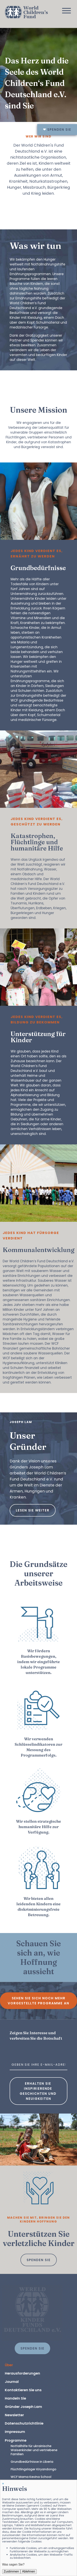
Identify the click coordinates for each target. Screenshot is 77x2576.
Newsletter (14, 2415)
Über (9, 2365)
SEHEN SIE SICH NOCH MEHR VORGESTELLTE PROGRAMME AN (38, 2001)
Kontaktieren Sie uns (23, 2390)
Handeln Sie (15, 2398)
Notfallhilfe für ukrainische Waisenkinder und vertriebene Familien (34, 2450)
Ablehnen (28, 2571)
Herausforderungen (22, 2373)
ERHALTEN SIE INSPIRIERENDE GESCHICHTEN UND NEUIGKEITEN (39, 2091)
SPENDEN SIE (39, 2260)
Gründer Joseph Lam (23, 2406)
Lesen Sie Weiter (32, 1510)
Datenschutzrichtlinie (24, 2423)
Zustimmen (11, 2571)
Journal (12, 2381)
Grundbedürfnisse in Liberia (32, 2461)
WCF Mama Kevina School (31, 2477)
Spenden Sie (57, 129)
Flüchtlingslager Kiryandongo (33, 2469)
